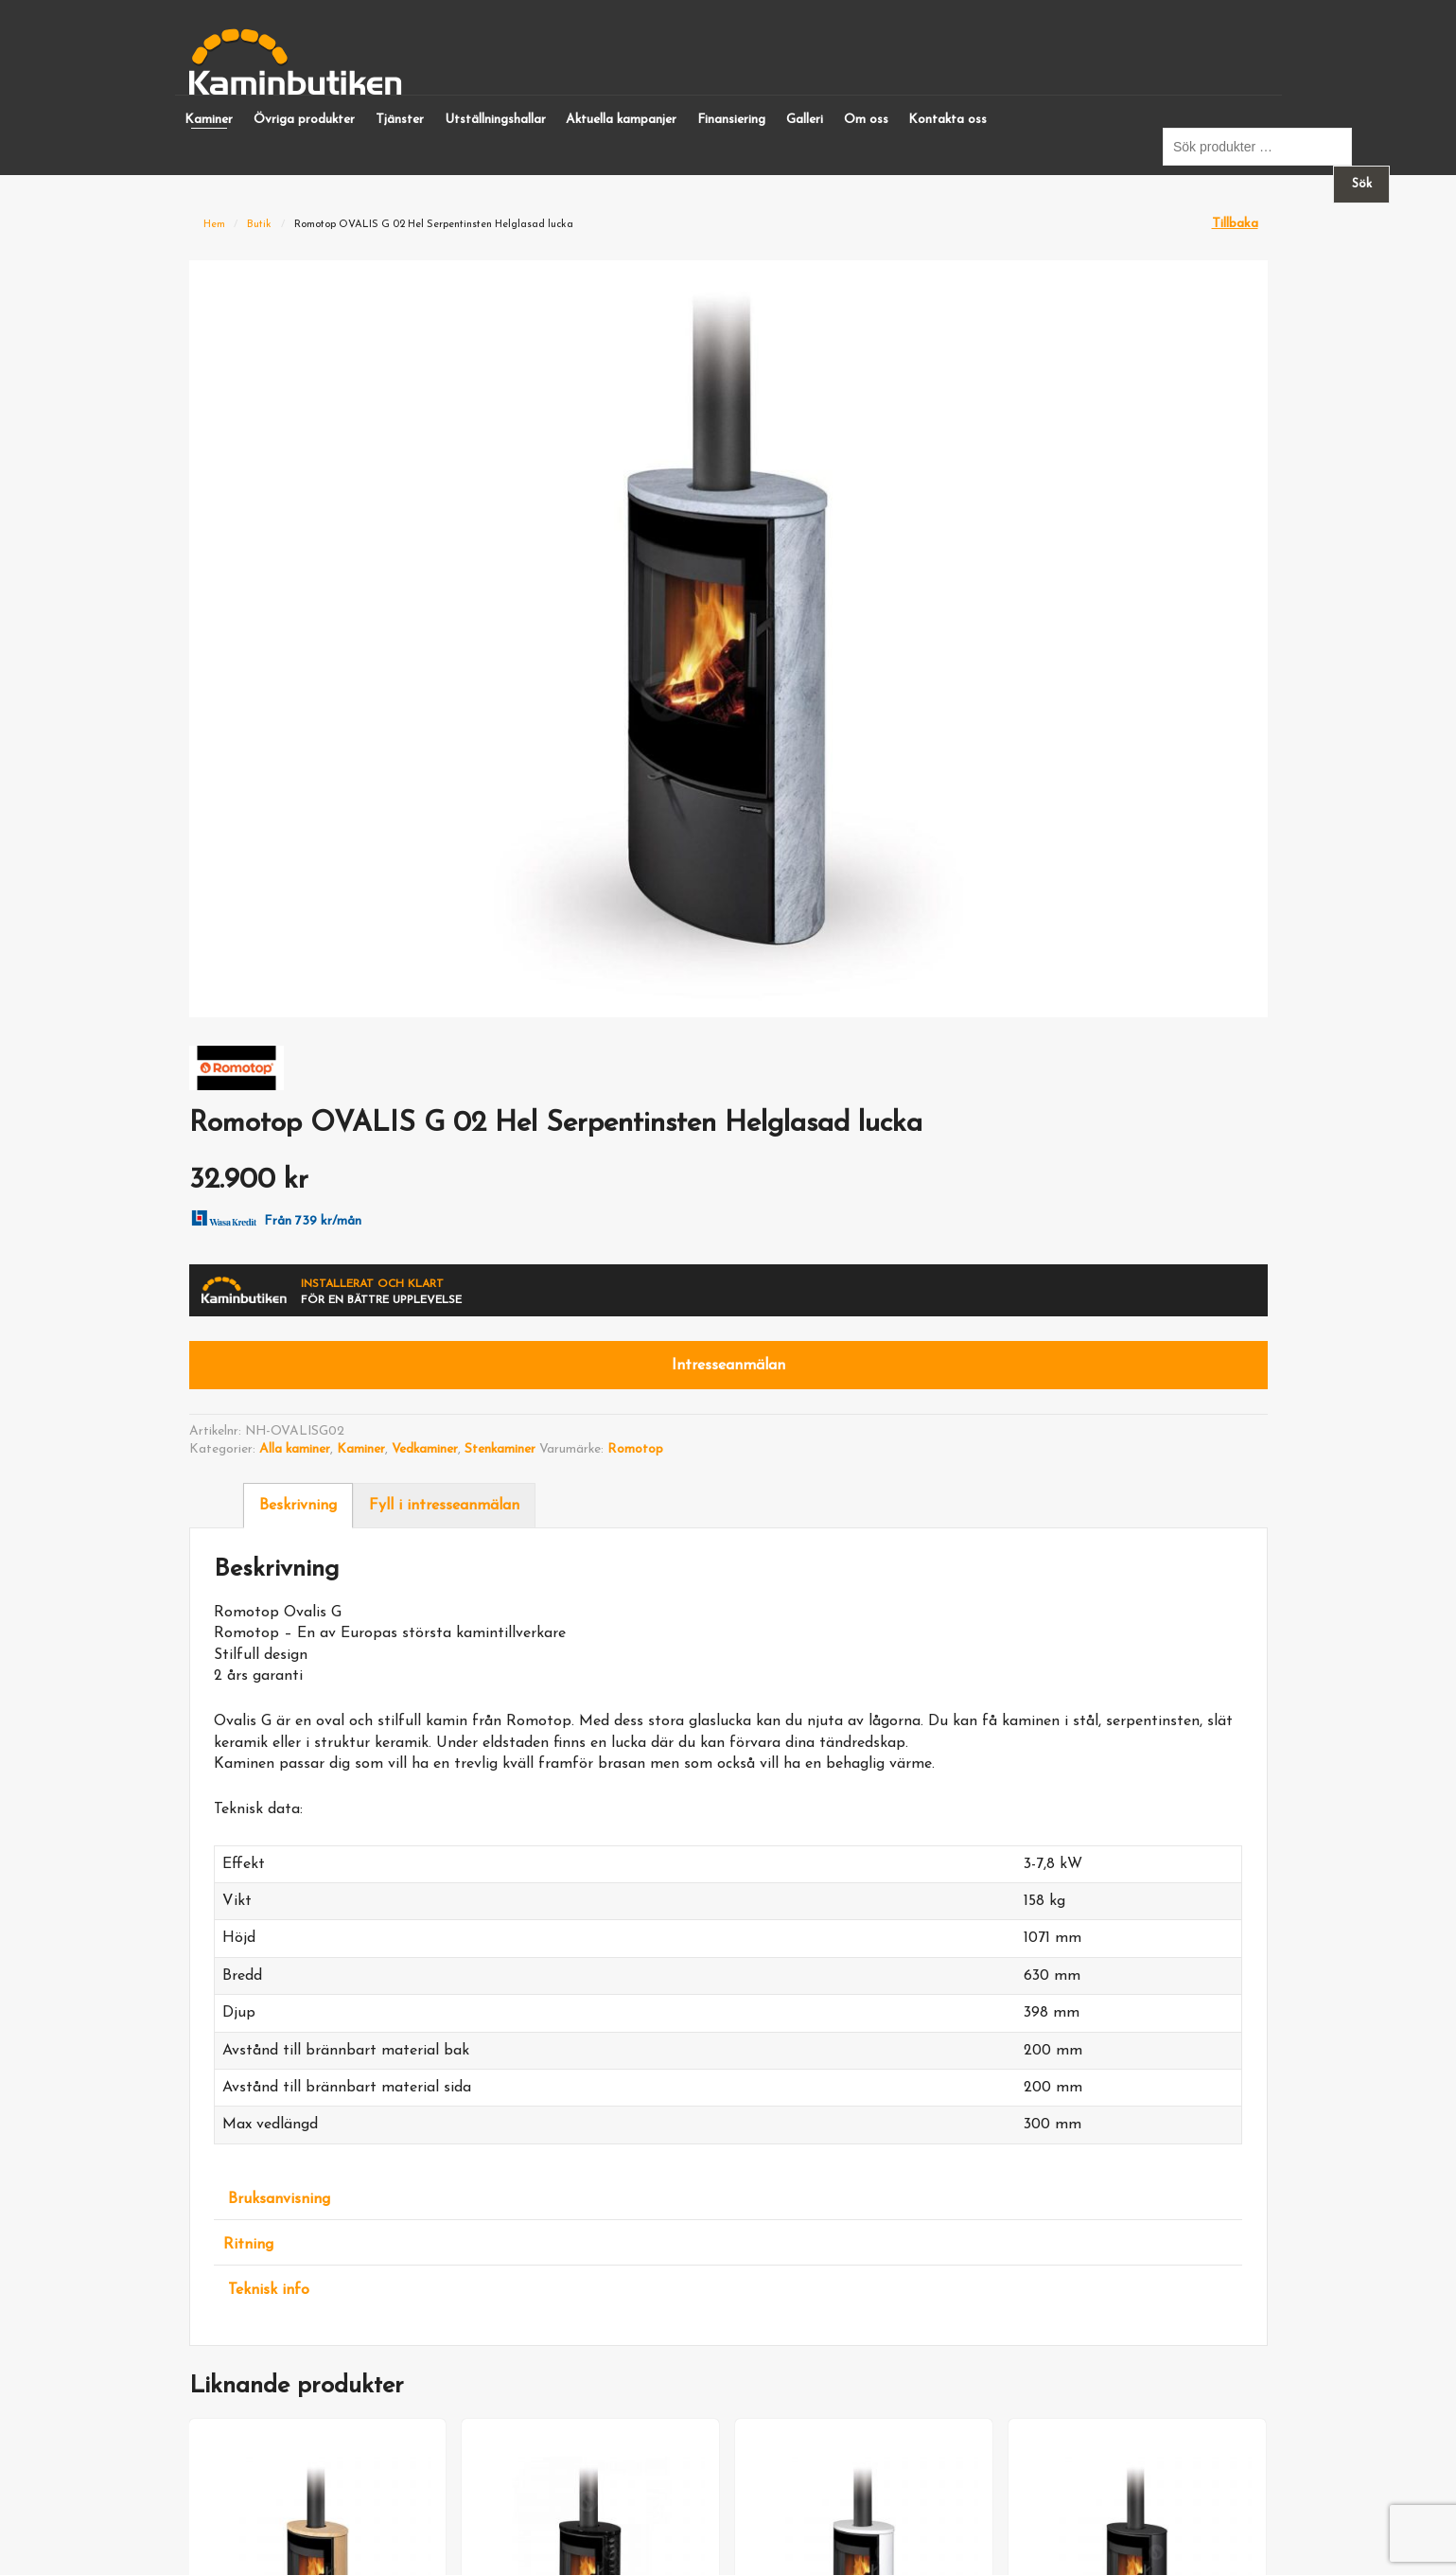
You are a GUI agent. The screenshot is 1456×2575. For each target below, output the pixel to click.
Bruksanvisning (279, 2199)
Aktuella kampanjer (621, 120)
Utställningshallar (495, 120)
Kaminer (208, 120)
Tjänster (400, 120)
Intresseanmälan (728, 1365)
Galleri (804, 120)
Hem (214, 225)
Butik (259, 225)
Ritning (248, 2244)
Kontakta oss (947, 120)
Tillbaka (1235, 224)
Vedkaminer (425, 1449)
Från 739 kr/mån (273, 1217)
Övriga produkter (304, 120)
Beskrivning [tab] (298, 1505)
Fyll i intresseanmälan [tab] (444, 1505)
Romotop (635, 1449)
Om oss (866, 120)
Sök (1362, 184)
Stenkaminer (500, 1449)
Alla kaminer (294, 1449)
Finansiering (731, 120)
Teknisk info (268, 2290)
